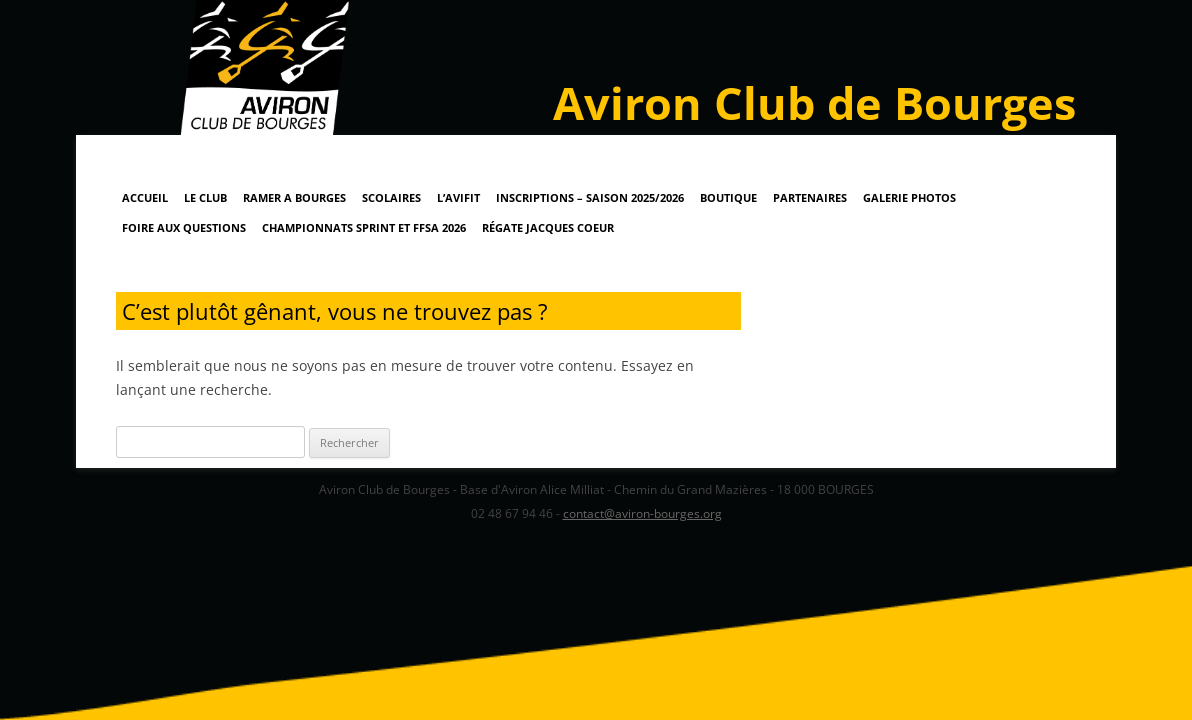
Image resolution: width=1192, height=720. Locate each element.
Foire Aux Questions (184, 227)
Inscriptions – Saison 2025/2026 (590, 197)
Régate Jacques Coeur (548, 227)
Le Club (205, 197)
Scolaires (391, 197)
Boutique (728, 197)
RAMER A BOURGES (294, 197)
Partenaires (810, 197)
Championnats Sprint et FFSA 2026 (364, 227)
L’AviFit (458, 197)
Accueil (145, 197)
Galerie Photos (909, 197)
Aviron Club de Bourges (814, 102)
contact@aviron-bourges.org (642, 513)
